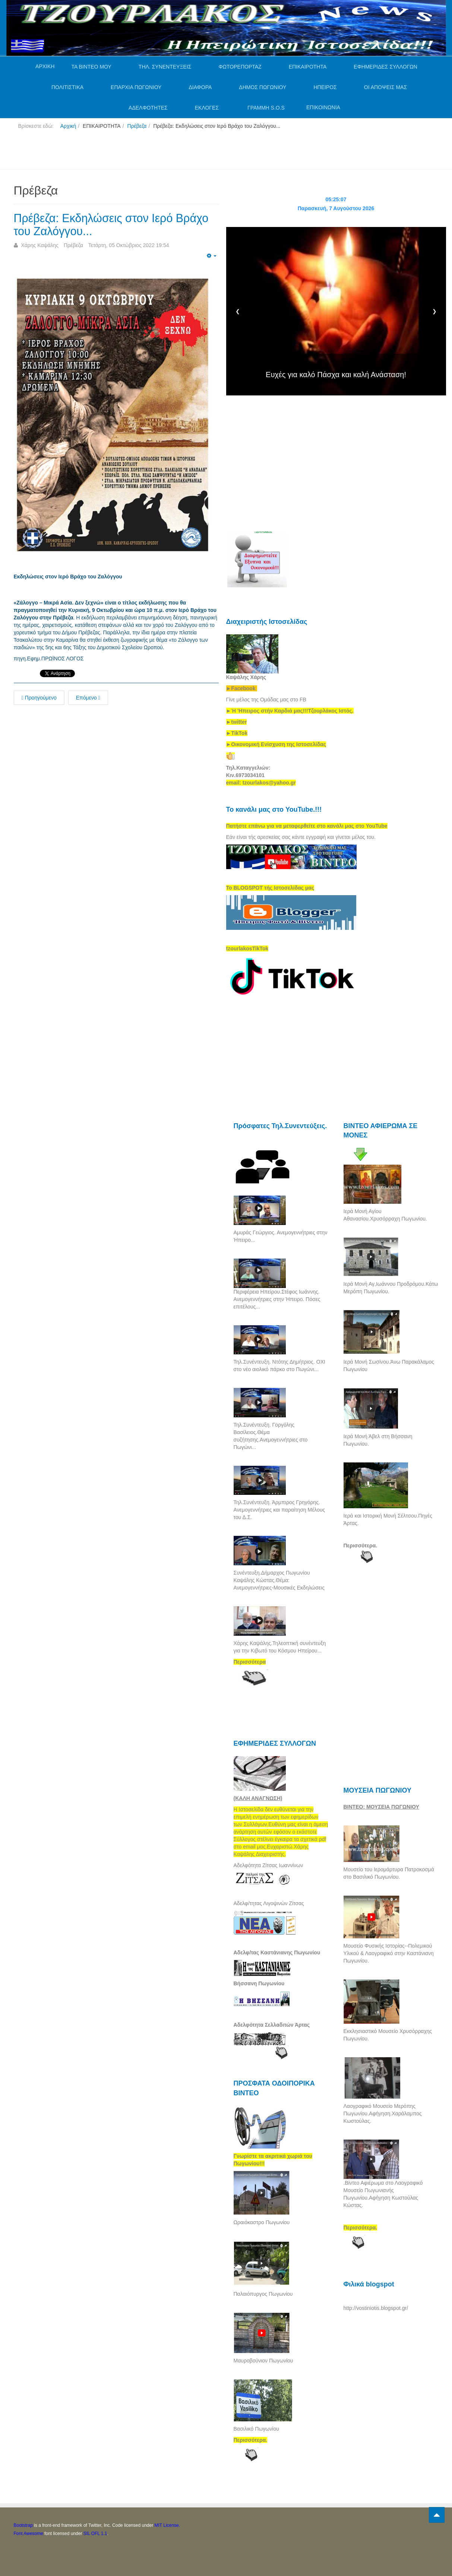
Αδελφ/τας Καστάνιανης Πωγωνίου (277, 1952)
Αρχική (68, 126)
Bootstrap (23, 2525)
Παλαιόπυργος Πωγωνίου (263, 2294)
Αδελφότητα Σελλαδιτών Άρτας (272, 2025)
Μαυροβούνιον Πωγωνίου (263, 2361)
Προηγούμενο (39, 698)
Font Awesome (28, 2533)
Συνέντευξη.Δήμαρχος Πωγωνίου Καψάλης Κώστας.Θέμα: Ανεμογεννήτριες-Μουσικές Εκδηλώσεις (279, 1580)
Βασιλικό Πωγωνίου (256, 2429)
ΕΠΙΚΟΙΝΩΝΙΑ (323, 107)
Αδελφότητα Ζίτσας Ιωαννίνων (268, 1865)
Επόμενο (88, 698)
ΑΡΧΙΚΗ (44, 66)
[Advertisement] (149, 152)
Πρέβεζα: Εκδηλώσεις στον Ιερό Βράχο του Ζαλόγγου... (116, 224)
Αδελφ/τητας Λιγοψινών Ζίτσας (269, 1903)
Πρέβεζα (137, 126)
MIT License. (167, 2525)
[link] (290, 711)
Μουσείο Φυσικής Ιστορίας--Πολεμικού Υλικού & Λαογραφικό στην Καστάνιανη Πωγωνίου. (389, 1953)
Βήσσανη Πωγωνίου (259, 1983)
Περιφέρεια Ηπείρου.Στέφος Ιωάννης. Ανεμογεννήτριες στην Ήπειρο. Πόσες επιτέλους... (277, 1299)
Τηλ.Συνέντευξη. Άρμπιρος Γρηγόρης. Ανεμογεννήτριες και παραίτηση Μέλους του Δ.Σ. (279, 1509)
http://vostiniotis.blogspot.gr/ (376, 2308)
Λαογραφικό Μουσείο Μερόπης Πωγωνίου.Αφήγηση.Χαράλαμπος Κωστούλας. (383, 2113)
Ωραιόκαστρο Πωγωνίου (262, 2222)
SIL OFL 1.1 (95, 2533)
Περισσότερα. (360, 1546)
